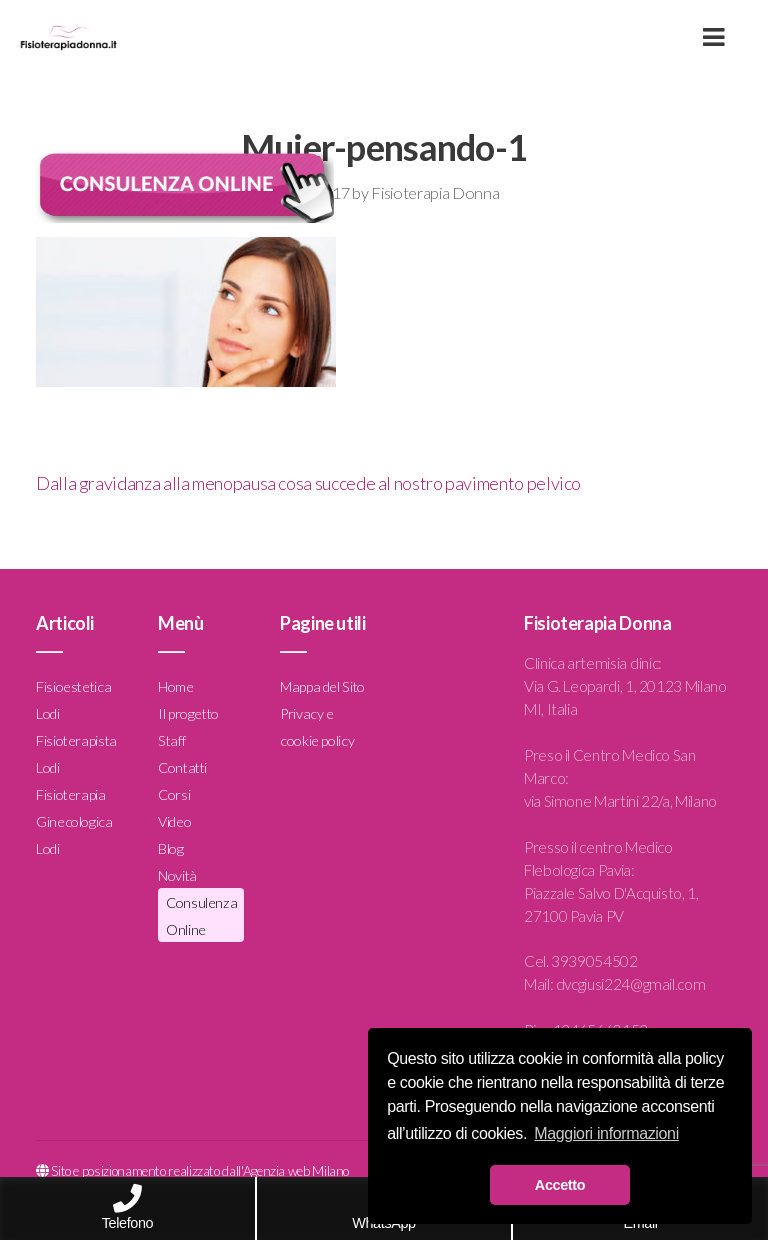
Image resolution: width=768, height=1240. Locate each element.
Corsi (174, 794)
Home (176, 686)
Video (174, 821)
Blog (171, 848)
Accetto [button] (560, 1185)
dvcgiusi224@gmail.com (630, 984)
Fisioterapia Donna (435, 192)
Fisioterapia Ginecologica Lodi (74, 821)
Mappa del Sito (322, 686)
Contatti (182, 767)
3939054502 (594, 961)
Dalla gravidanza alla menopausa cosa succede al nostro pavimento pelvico (308, 483)
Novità (177, 875)
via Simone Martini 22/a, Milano (620, 801)
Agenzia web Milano (296, 1171)
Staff (171, 740)
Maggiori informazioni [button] (606, 1133)
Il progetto (188, 713)
